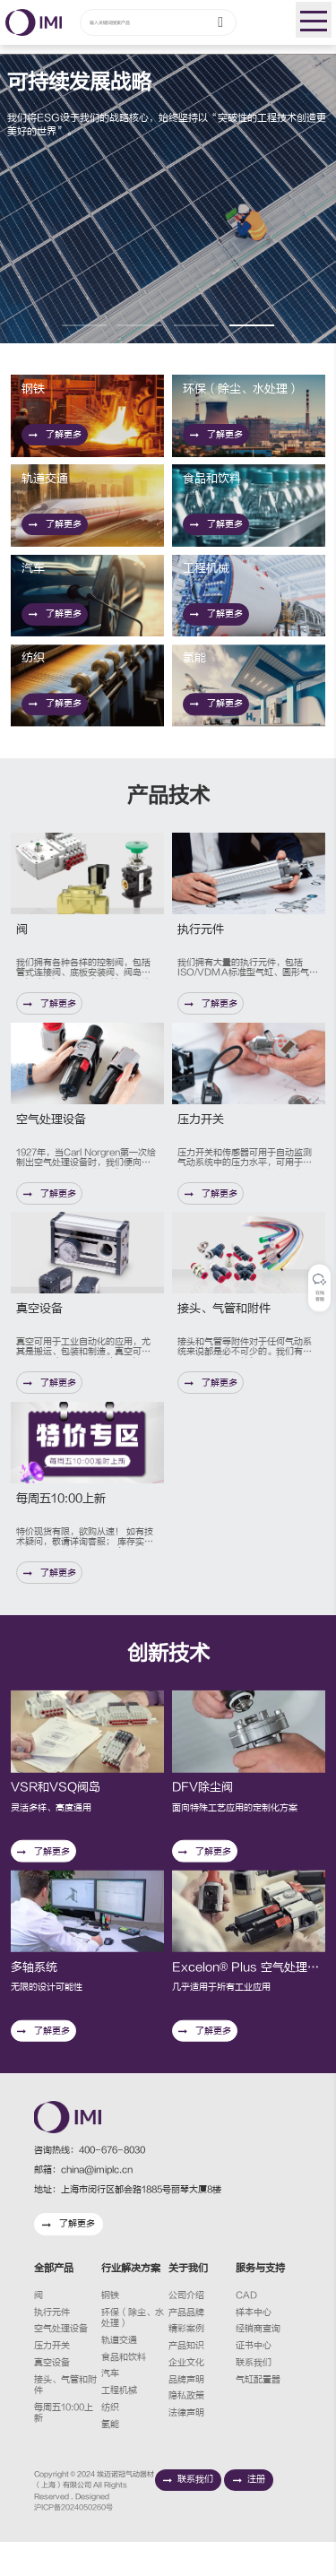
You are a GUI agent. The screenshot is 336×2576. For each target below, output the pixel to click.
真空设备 (52, 2396)
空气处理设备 (61, 2362)
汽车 (110, 2407)
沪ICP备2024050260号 (73, 2541)
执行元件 (52, 2346)
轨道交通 (119, 2374)
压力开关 (52, 2379)
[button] (84, 325)
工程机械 (119, 2424)
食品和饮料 (123, 2391)
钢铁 (110, 2329)
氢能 (110, 2458)
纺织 (110, 2441)
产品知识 (186, 2379)
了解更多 (56, 436)
